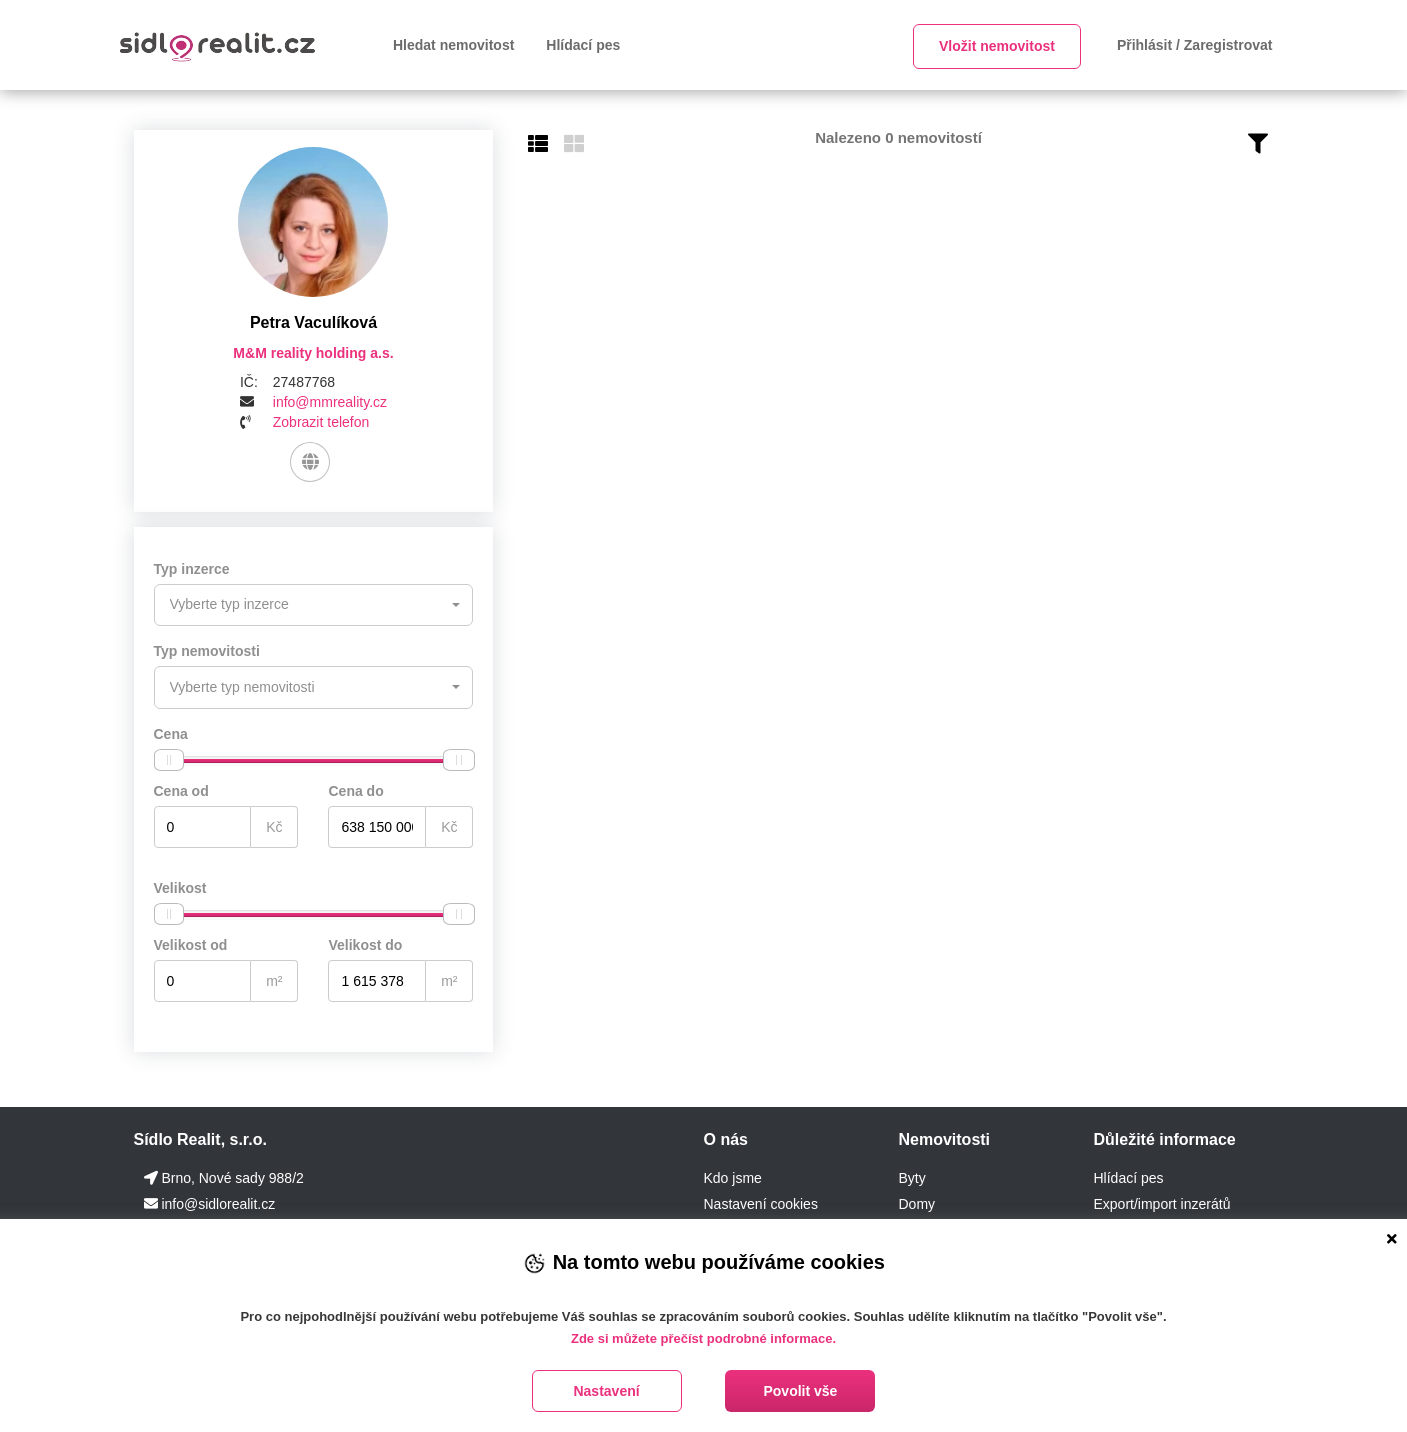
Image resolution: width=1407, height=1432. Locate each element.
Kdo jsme (732, 1177)
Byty (911, 1177)
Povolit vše (800, 1391)
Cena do (355, 790)
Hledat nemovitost (453, 45)
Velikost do (365, 944)
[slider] (169, 759)
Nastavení (606, 1391)
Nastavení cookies (760, 1203)
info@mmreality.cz (330, 402)
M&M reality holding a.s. (313, 353)
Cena (171, 733)
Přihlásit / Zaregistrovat (1195, 45)
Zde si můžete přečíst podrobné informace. (703, 1338)
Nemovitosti (944, 1138)
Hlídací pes (583, 45)
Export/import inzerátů (1161, 1203)
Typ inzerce (192, 569)
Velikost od (191, 944)
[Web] (310, 462)
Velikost (180, 887)
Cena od (181, 790)
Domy (916, 1203)
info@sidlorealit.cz (218, 1203)
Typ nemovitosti (207, 651)
